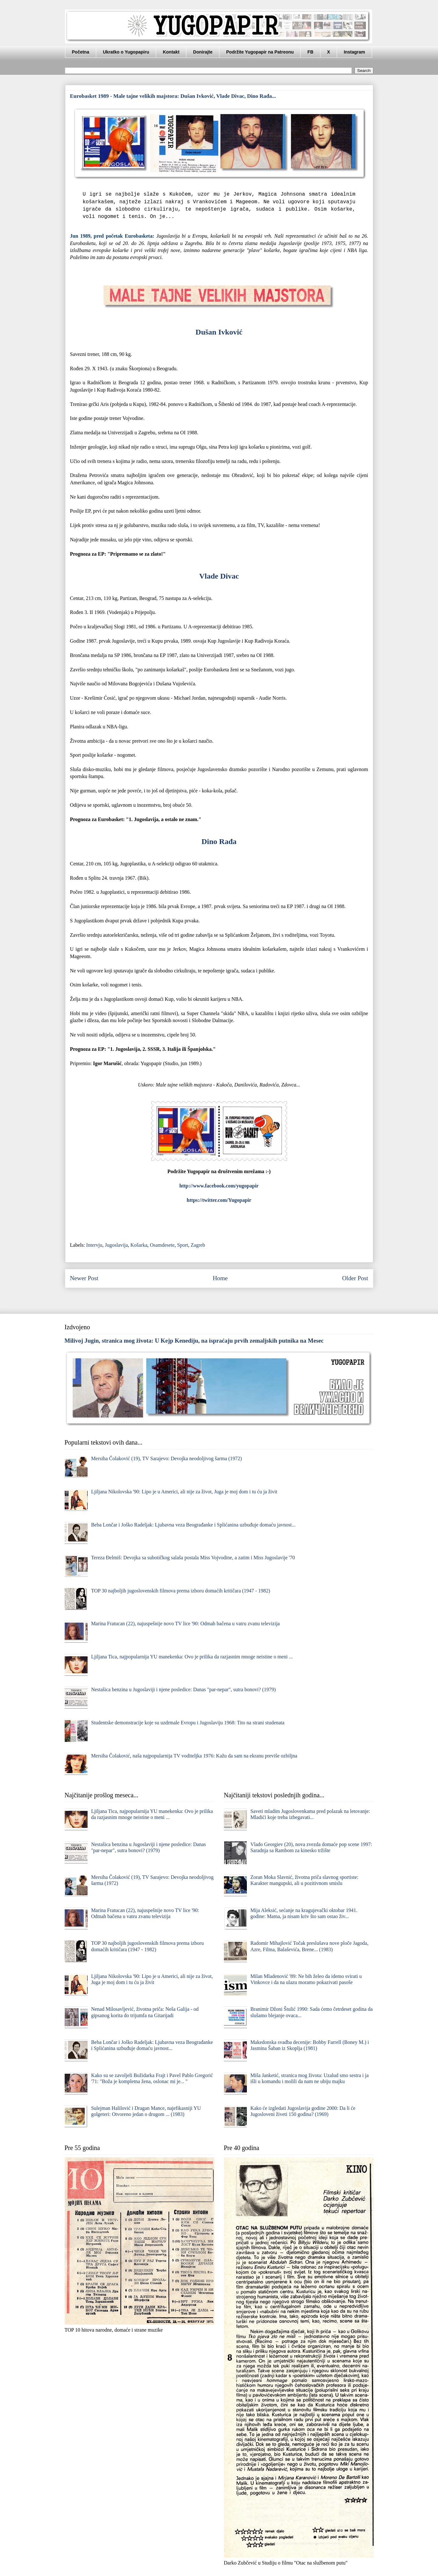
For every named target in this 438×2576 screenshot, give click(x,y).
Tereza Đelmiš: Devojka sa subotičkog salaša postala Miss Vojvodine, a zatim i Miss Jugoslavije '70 (193, 1557)
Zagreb (198, 1245)
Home (220, 1278)
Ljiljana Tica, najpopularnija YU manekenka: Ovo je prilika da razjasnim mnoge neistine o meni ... (192, 1656)
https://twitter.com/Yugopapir (219, 1200)
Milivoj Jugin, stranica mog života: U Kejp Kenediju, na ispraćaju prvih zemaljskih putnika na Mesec (194, 1340)
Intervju (94, 1245)
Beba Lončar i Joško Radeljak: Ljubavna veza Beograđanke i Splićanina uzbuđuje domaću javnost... (193, 1524)
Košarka (138, 1245)
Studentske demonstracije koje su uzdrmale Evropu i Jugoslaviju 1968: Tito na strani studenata (187, 1722)
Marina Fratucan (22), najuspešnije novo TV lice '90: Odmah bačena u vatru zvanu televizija (185, 1623)
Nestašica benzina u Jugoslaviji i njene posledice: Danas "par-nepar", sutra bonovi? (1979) (183, 1689)
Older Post (355, 1278)
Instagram (354, 51)
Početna (80, 51)
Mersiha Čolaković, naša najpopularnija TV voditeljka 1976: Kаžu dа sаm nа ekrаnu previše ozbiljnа (194, 1755)
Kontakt (171, 51)
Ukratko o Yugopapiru (126, 51)
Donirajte (202, 51)
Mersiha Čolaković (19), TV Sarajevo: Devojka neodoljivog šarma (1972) (166, 1458)
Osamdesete (162, 1245)
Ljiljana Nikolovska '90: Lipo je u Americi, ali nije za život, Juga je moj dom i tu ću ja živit (184, 1491)
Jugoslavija (116, 1245)
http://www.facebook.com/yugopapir (219, 1185)
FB (310, 51)
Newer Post (84, 1278)
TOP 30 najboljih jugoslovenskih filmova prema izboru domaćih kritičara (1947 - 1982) (180, 1590)
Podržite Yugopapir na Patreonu (260, 51)
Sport (182, 1245)
